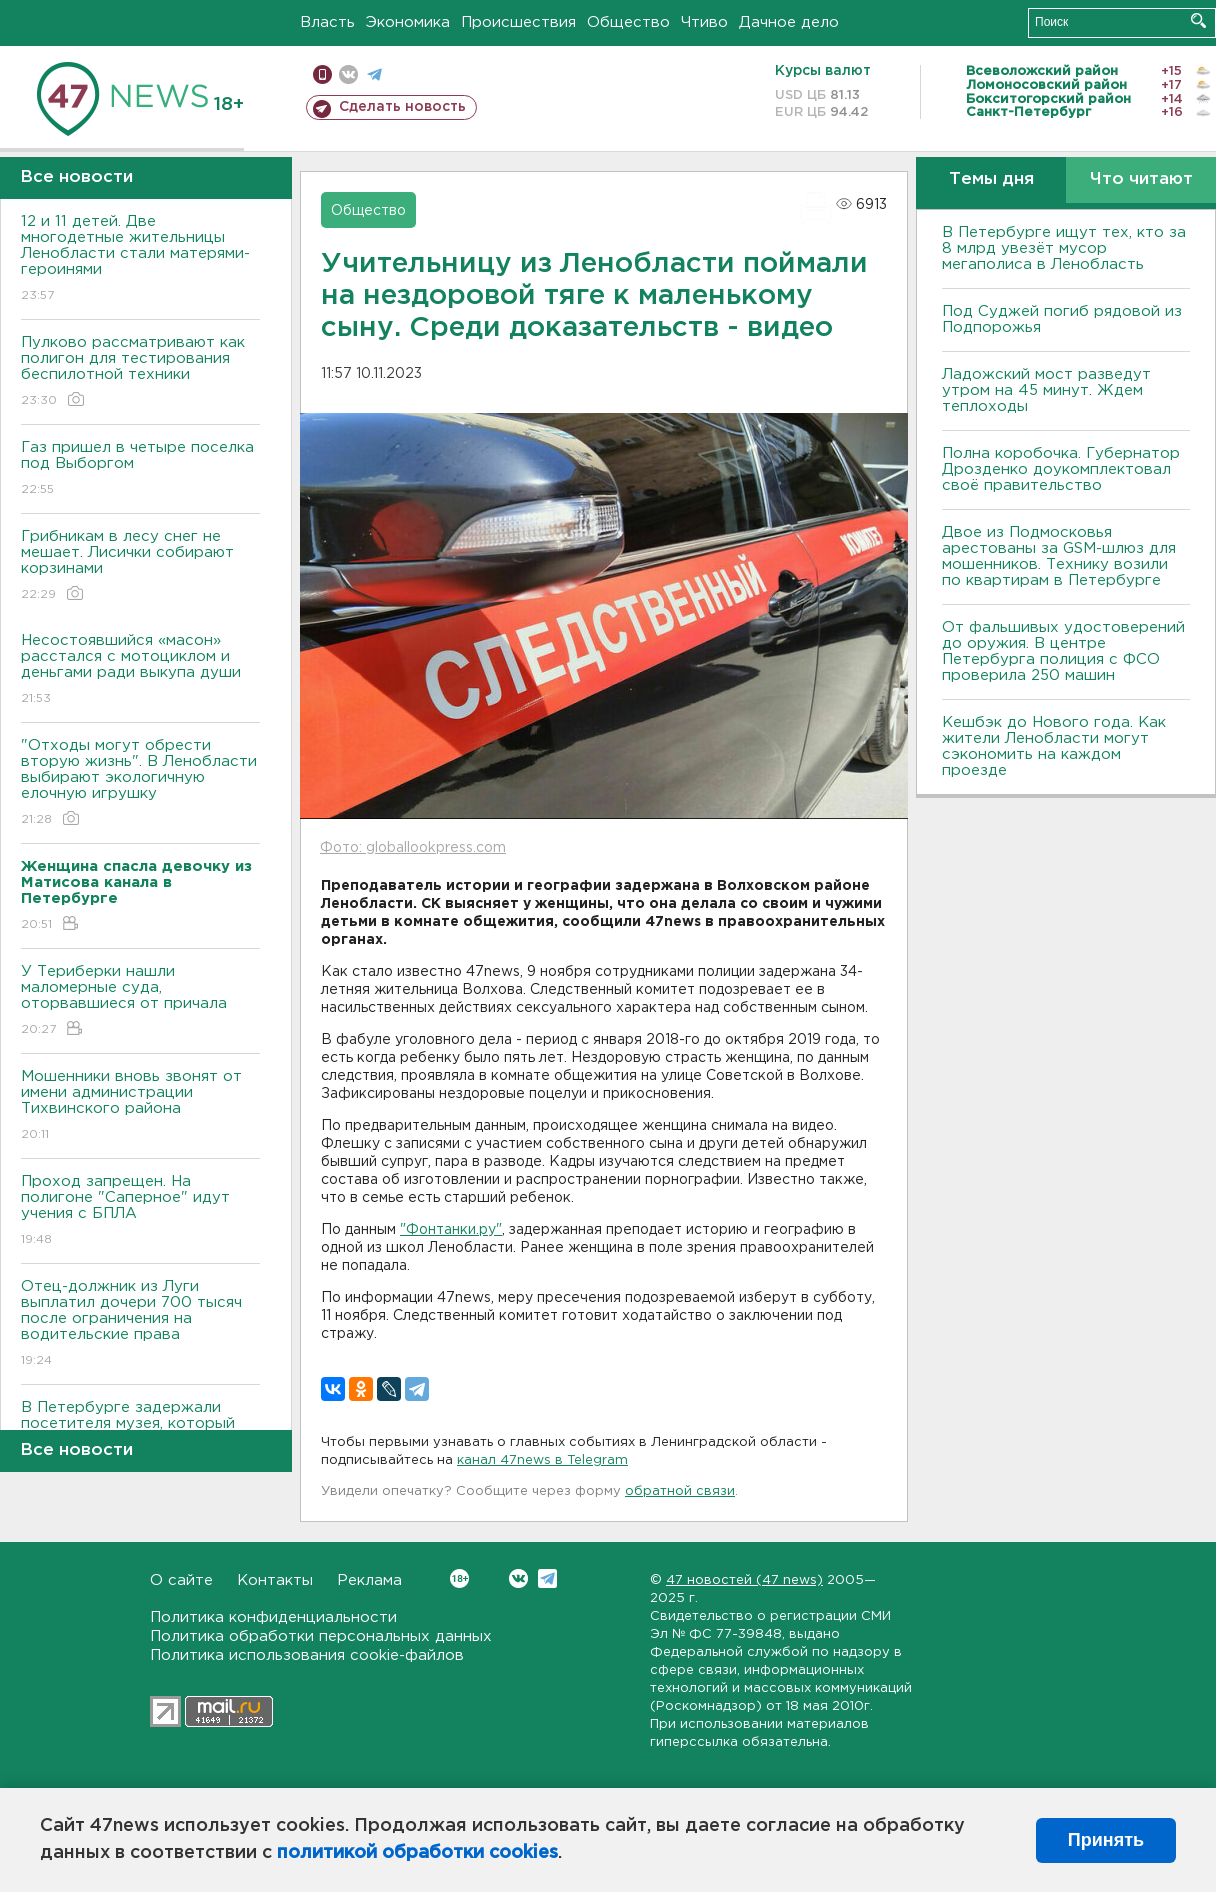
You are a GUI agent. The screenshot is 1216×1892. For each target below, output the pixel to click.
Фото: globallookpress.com (413, 848)
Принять (1106, 1840)
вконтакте (348, 74)
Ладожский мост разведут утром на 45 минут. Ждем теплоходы (1046, 390)
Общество (628, 22)
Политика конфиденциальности (273, 1617)
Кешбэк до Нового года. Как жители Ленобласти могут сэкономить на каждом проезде (1054, 746)
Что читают (1141, 179)
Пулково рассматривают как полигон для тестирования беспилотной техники (140, 372)
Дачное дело (789, 22)
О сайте (181, 1580)
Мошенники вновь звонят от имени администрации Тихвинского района (140, 1106)
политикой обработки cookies (417, 1853)
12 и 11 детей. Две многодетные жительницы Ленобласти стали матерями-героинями (140, 259)
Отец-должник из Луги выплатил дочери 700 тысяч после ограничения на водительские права (140, 1324)
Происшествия (518, 22)
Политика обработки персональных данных (321, 1636)
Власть (327, 22)
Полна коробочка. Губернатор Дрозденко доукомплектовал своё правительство (1061, 469)
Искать (1198, 20)
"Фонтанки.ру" (451, 1230)
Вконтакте (459, 1578)
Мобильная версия (322, 74)
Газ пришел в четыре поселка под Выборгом (140, 469)
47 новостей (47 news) (744, 1580)
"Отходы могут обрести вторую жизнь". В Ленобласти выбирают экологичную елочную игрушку (140, 783)
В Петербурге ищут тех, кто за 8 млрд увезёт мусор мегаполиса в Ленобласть (1064, 248)
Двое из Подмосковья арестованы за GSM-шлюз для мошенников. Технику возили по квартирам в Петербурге (1059, 556)
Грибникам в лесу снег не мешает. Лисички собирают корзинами (140, 566)
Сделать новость (402, 107)
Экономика (408, 22)
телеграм (374, 74)
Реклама (369, 1580)
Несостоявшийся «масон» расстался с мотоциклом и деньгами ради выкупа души (140, 670)
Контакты (275, 1580)
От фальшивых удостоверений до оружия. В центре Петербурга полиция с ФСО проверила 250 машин (1063, 651)
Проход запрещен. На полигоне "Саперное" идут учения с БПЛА (140, 1211)
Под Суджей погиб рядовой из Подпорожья (1062, 319)
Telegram (547, 1578)
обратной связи (680, 1491)
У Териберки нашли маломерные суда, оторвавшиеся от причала (140, 1001)
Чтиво (704, 22)
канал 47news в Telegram (542, 1460)
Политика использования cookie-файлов (307, 1655)
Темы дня (991, 179)
